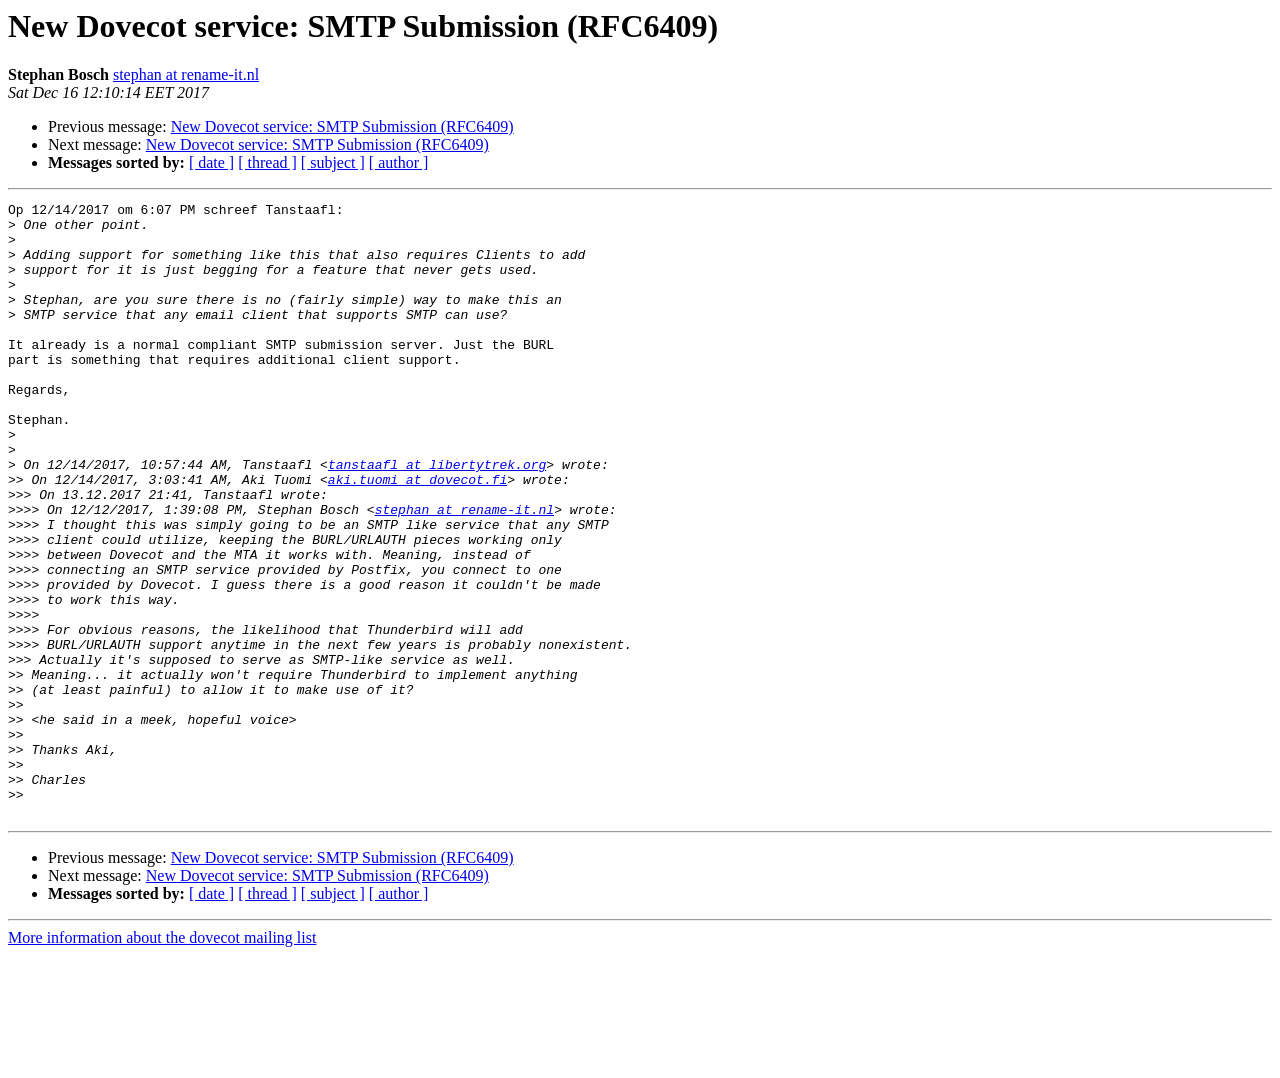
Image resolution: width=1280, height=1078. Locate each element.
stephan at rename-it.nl (186, 74)
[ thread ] (267, 162)
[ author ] (399, 162)
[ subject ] (333, 162)
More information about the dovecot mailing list (162, 1060)
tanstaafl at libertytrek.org (437, 518)
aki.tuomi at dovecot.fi (417, 536)
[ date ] (211, 162)
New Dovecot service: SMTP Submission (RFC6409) (342, 126)
